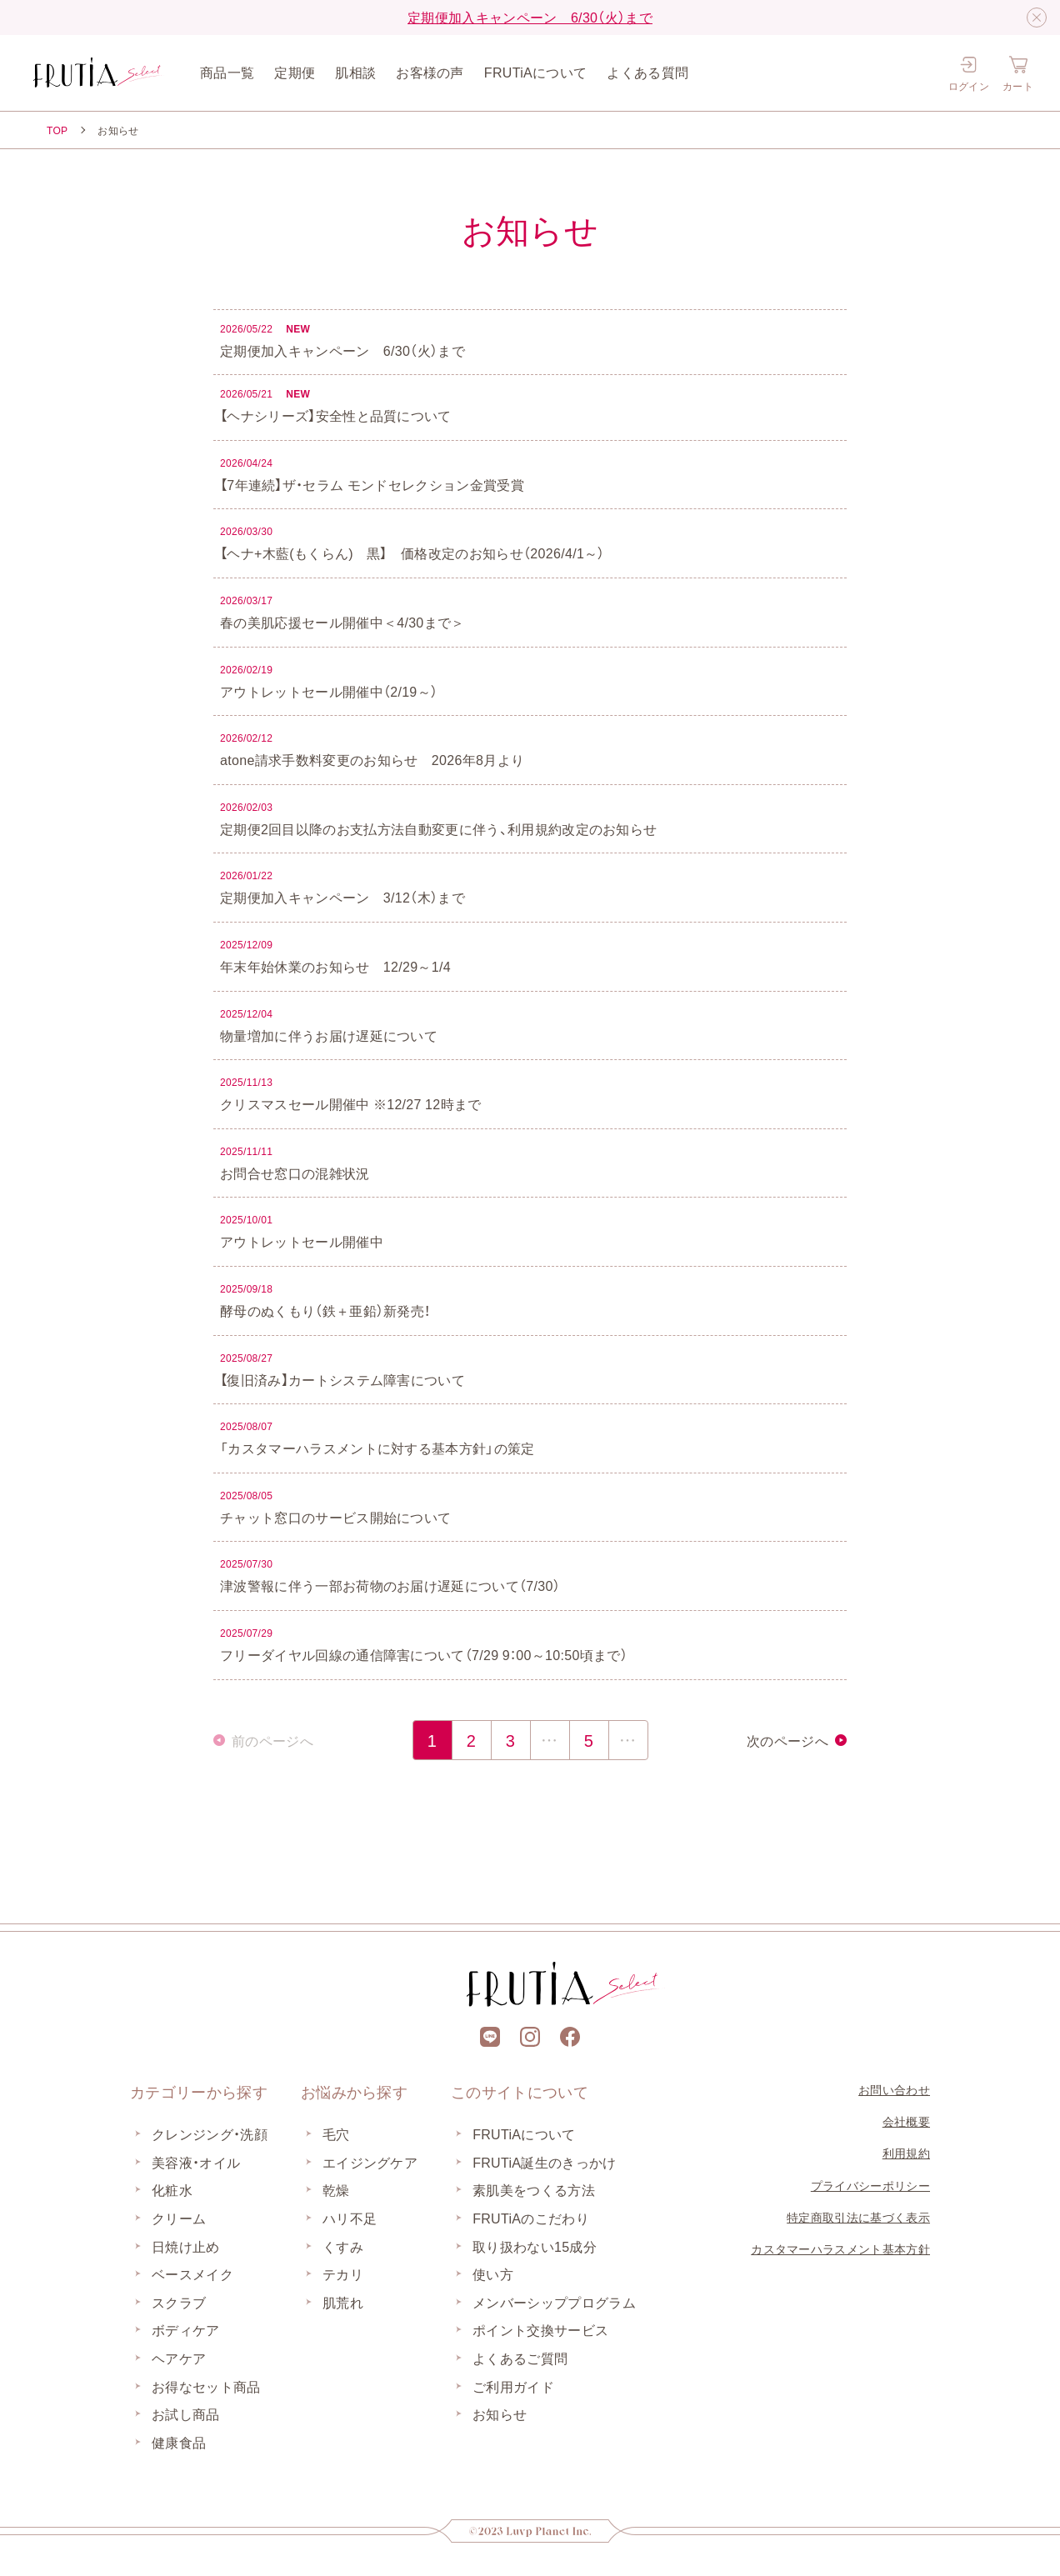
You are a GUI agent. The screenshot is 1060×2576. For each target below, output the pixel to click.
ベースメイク (192, 2273)
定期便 (294, 72)
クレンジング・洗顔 (210, 2133)
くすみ (342, 2246)
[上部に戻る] (530, 1887)
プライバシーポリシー (870, 2185)
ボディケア (186, 2329)
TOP (57, 130)
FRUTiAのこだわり (530, 2218)
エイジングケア (370, 2162)
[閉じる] (1037, 18)
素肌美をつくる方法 (533, 2189)
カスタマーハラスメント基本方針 (840, 2248)
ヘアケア (179, 2358)
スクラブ (179, 2302)
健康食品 (179, 2442)
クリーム (179, 2218)
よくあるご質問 (520, 2358)
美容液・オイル (196, 2162)
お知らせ (499, 2413)
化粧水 (172, 2189)
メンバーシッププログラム (554, 2302)
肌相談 (355, 72)
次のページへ (787, 1740)
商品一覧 (227, 72)
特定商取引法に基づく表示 (858, 2216)
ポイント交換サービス (540, 2329)
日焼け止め (186, 2246)
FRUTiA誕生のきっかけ (544, 2162)
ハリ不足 (349, 2218)
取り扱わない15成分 (534, 2246)
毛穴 (336, 2133)
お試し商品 (186, 2413)
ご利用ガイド (513, 2386)
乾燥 (336, 2189)
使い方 (492, 2273)
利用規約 (906, 2152)
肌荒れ (342, 2302)
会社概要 (906, 2121)
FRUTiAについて (536, 72)
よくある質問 (647, 72)
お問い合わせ (894, 2089)
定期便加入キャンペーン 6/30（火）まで (530, 17)
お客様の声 (430, 72)
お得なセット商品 (206, 2386)
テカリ (342, 2273)
